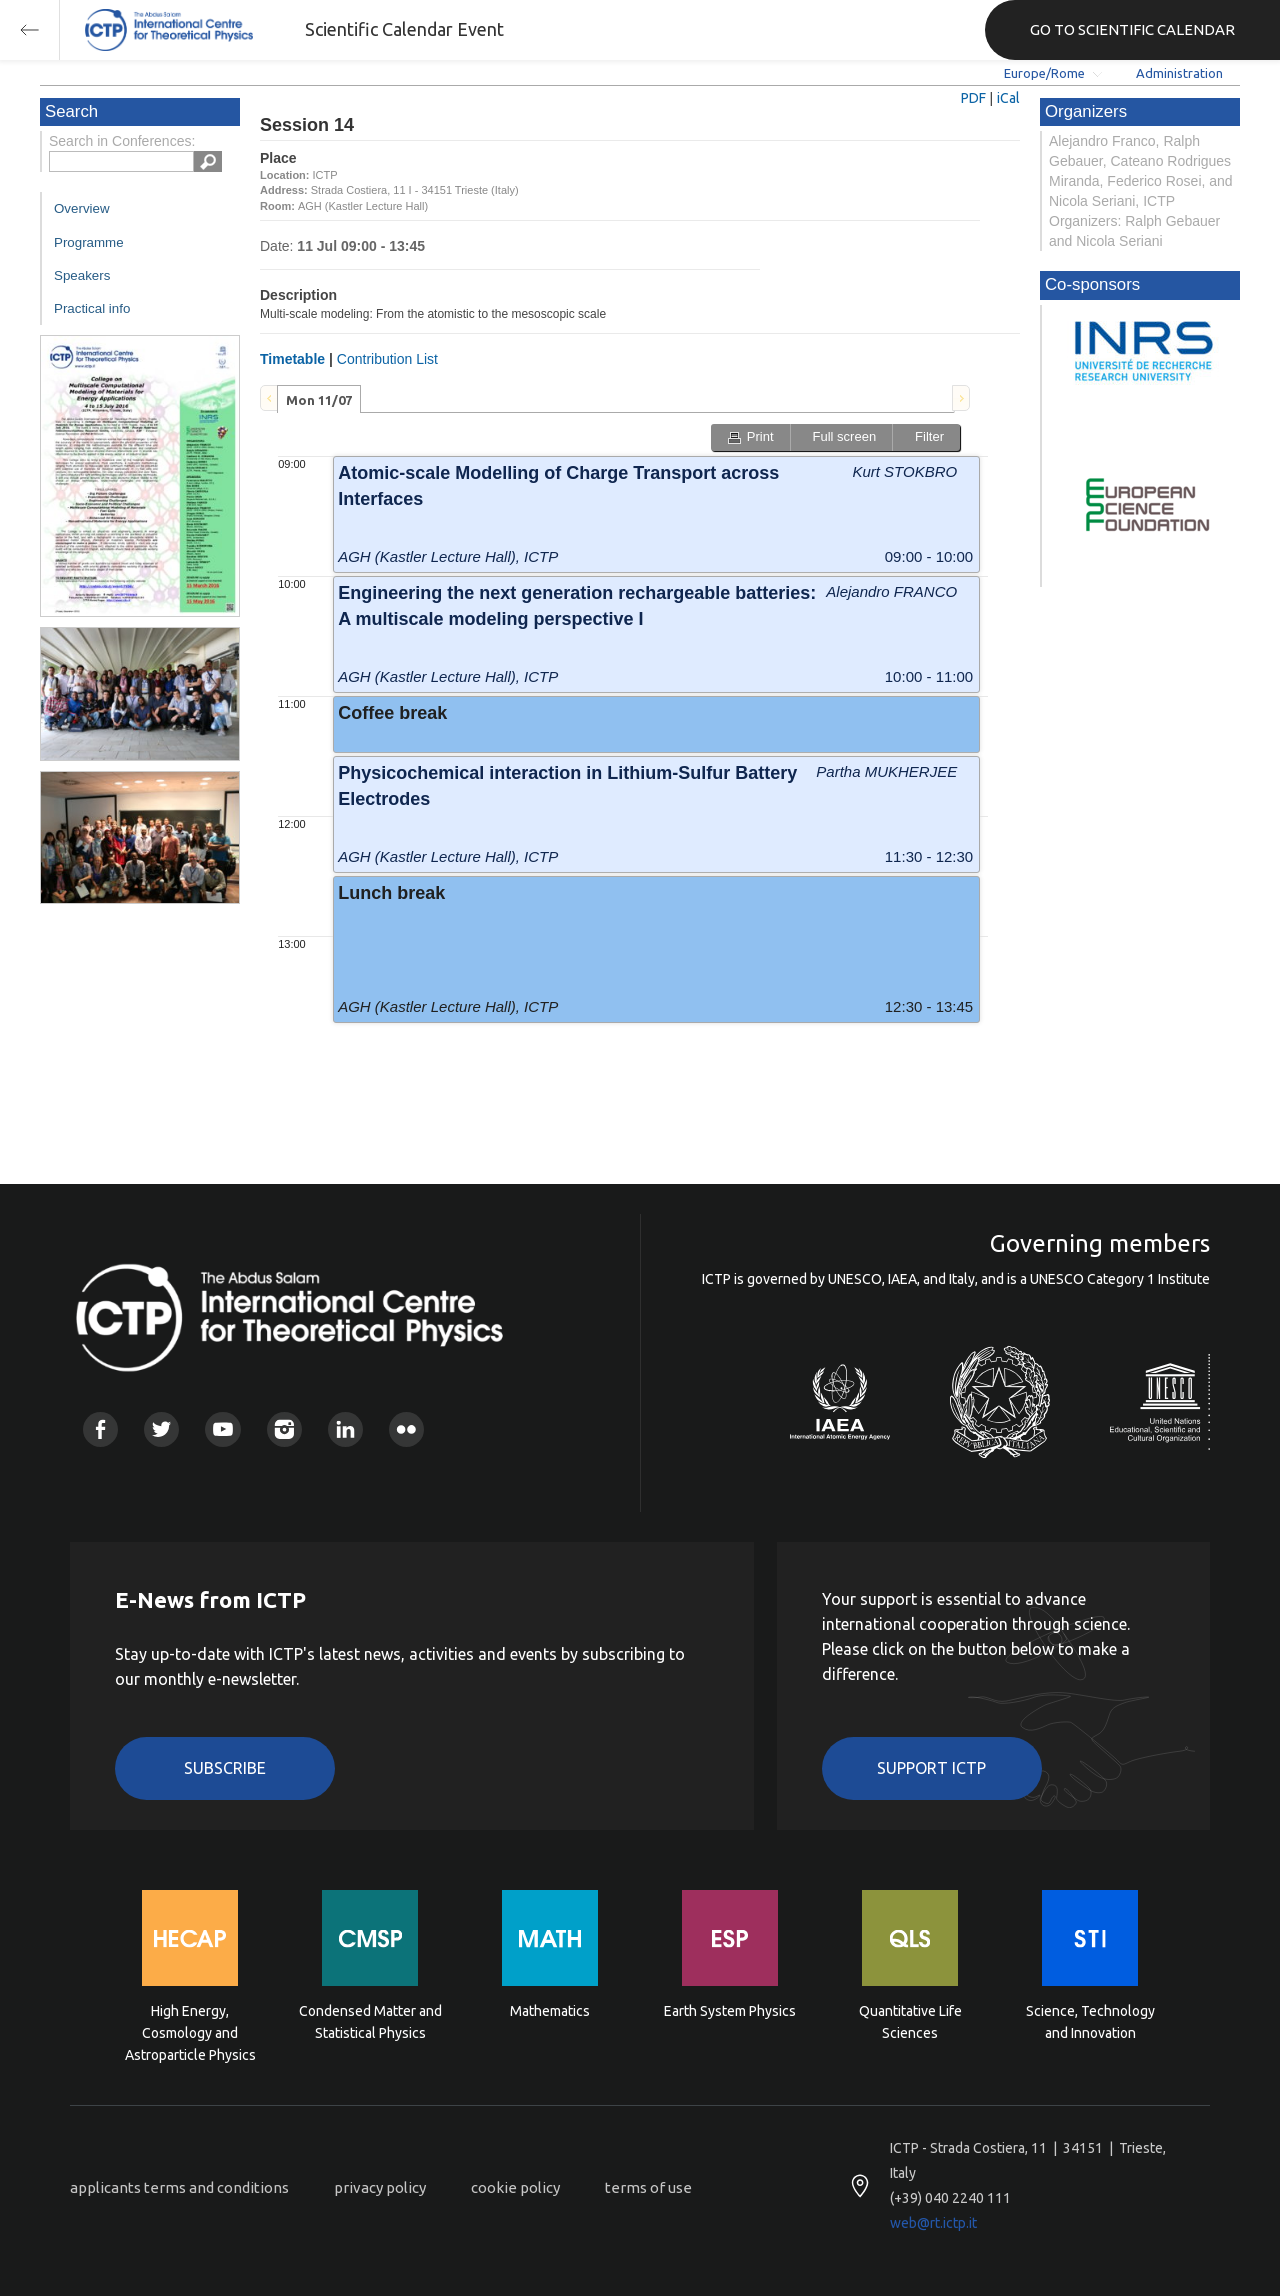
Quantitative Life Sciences (910, 2022)
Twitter (161, 1429)
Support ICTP (931, 1768)
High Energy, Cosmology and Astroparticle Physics (190, 2031)
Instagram (284, 1429)
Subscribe (225, 1768)
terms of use (648, 2187)
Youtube (222, 1429)
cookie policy (515, 2187)
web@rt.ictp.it (933, 2223)
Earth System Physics (730, 2011)
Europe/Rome (1044, 73)
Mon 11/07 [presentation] (319, 400)
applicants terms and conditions (179, 2187)
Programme (89, 242)
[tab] (319, 399)
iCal (1008, 98)
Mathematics (550, 2011)
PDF (973, 98)
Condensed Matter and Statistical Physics (370, 2022)
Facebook (100, 1429)
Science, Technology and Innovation (1090, 2022)
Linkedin (345, 1429)
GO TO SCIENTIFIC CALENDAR (1132, 29)
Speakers (82, 275)
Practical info (92, 308)
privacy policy (380, 2187)
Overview (82, 208)
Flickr (406, 1429)
